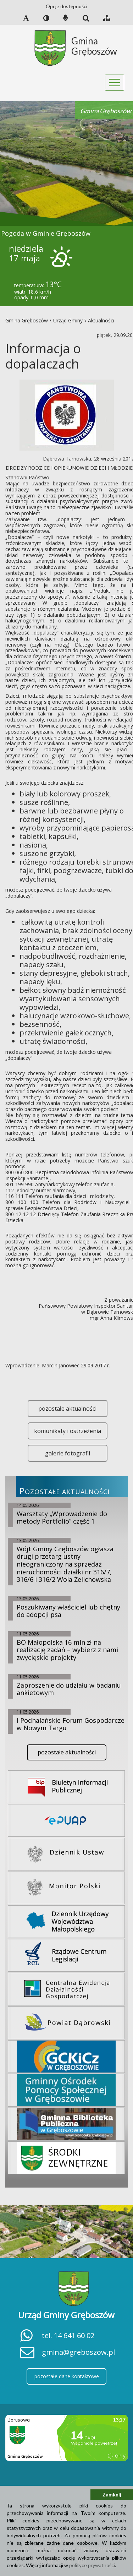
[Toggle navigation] (114, 83)
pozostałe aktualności (67, 1408)
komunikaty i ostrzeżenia (67, 1431)
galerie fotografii (67, 1453)
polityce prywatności (92, 2565)
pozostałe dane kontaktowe (66, 2376)
